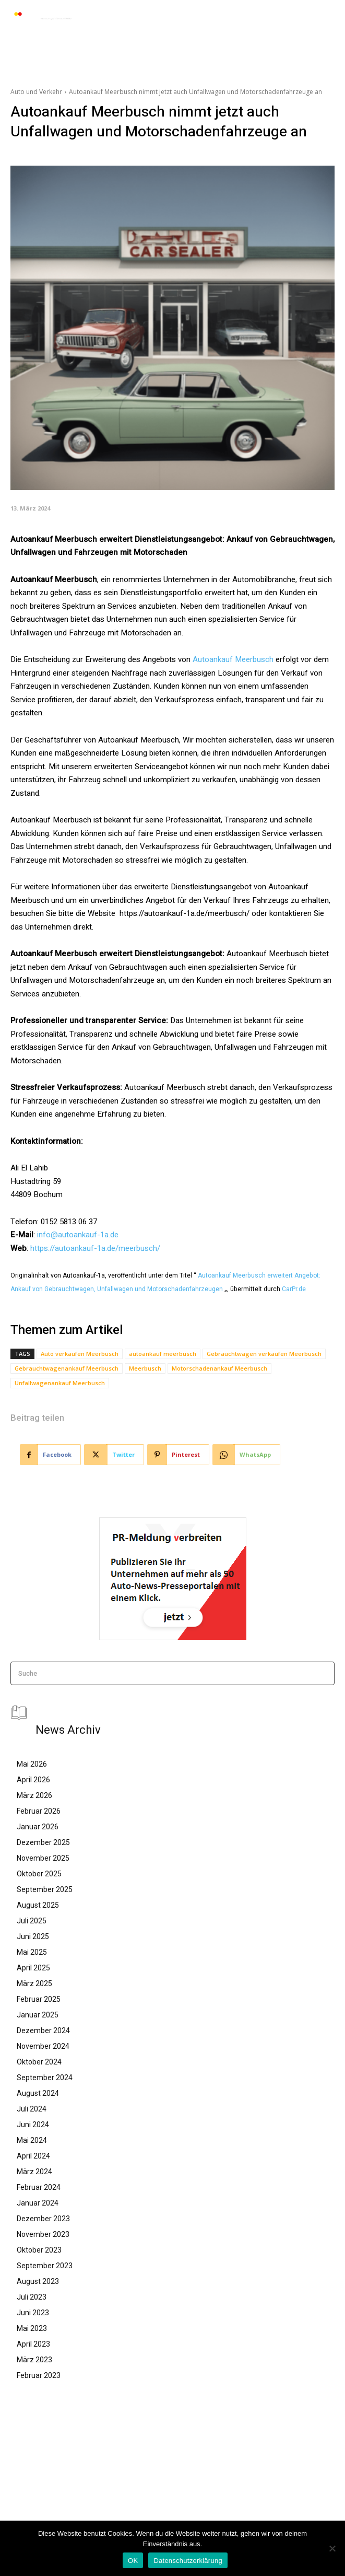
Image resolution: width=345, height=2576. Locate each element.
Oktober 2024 (39, 2062)
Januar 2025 (37, 2015)
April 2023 (33, 2344)
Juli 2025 (31, 1921)
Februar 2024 (39, 2187)
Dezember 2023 (43, 2218)
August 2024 (38, 2093)
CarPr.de (294, 1289)
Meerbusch (145, 1368)
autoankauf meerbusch (162, 1353)
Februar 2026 (39, 1811)
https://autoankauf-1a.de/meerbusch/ (95, 1248)
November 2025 (43, 1858)
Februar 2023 (39, 2375)
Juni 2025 (33, 1936)
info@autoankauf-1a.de (77, 1234)
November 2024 (43, 2046)
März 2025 (34, 1983)
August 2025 (38, 1905)
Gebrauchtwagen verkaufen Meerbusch (264, 1353)
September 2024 (45, 2077)
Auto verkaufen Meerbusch (79, 1353)
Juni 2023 (33, 2312)
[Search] (323, 1673)
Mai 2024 (32, 2140)
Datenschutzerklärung (187, 2561)
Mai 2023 (32, 2328)
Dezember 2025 (43, 1842)
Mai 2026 (32, 1764)
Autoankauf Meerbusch (233, 659)
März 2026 (34, 1795)
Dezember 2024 (43, 2030)
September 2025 (45, 1889)
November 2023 (43, 2234)
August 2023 (38, 2281)
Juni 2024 (33, 2124)
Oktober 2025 (39, 1874)
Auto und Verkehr (36, 91)
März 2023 (34, 2359)
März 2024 (34, 2171)
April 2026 (33, 1780)
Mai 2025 (32, 1952)
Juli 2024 (31, 2109)
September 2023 (45, 2265)
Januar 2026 (37, 1827)
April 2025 (33, 1968)
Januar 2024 (37, 2203)
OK (133, 2561)
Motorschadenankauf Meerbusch (219, 1368)
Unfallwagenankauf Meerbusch (60, 1383)
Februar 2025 (39, 1999)
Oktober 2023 (39, 2250)
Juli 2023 (31, 2297)
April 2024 (33, 2156)
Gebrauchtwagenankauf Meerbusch (66, 1368)
